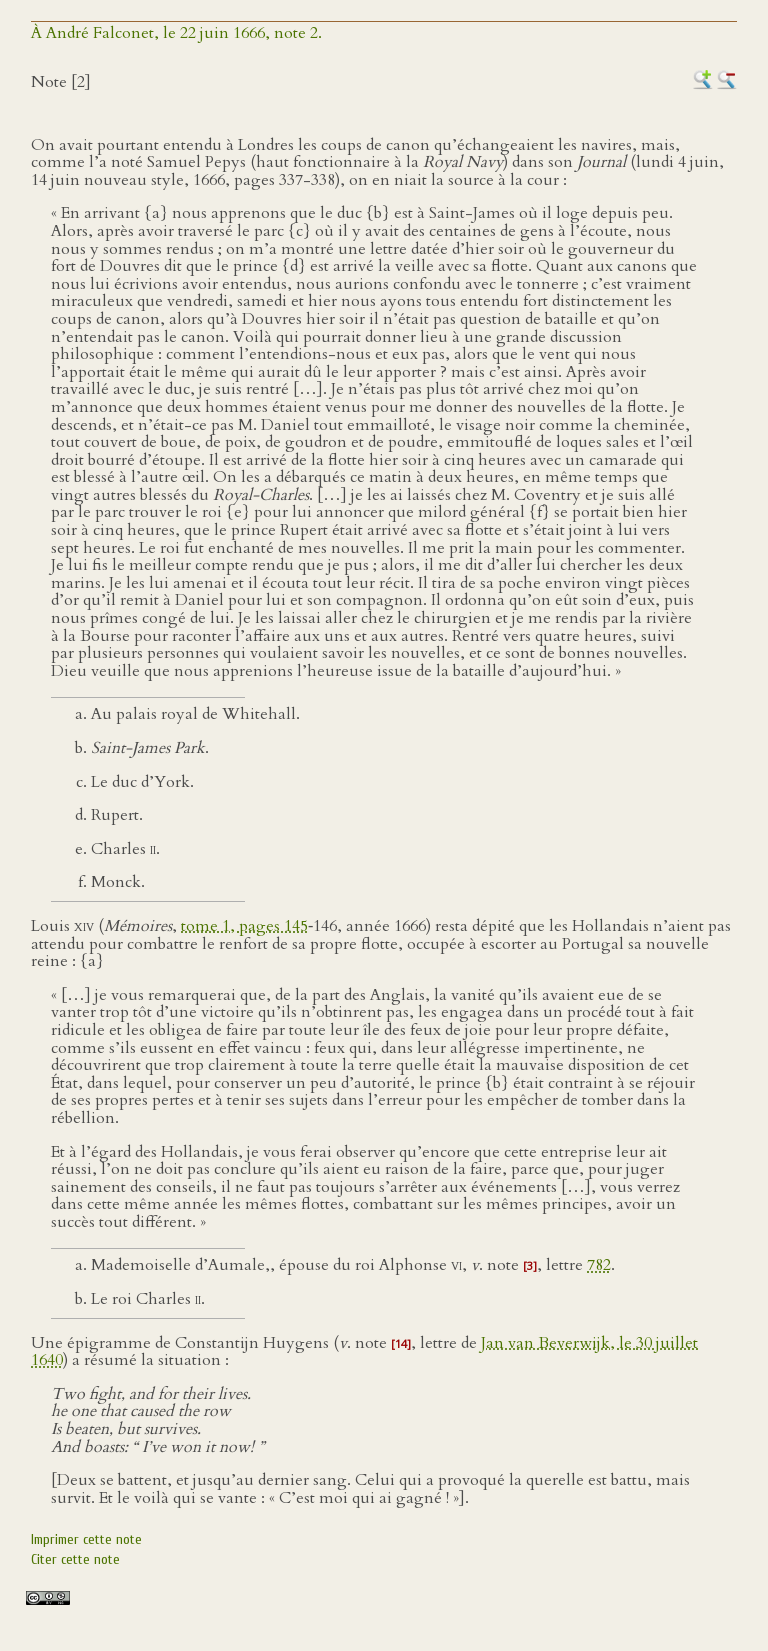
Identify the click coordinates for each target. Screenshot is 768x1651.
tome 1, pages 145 (244, 926)
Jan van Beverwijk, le (558, 1343)
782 (599, 1265)
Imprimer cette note (86, 1539)
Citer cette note (75, 1559)
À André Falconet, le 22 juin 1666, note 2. (176, 33)
